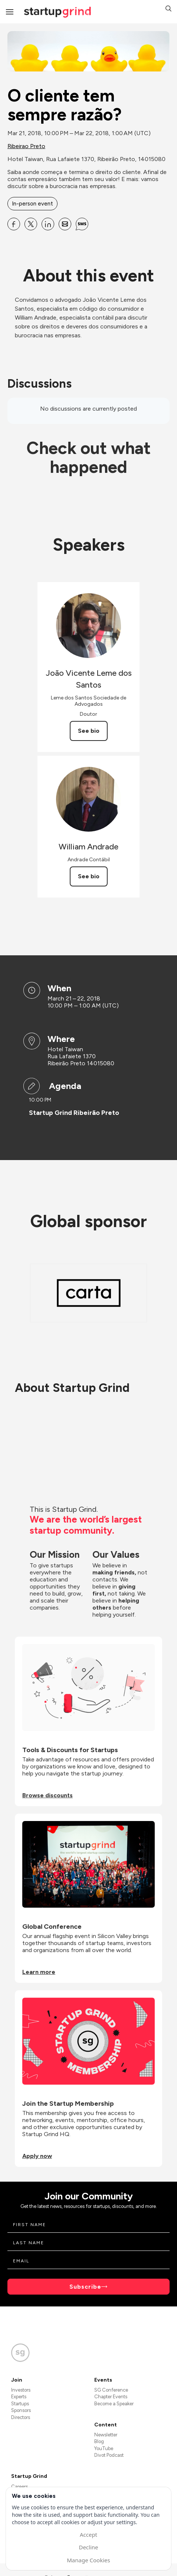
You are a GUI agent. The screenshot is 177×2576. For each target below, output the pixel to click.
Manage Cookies (88, 2560)
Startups (20, 2403)
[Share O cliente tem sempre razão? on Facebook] (14, 224)
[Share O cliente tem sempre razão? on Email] (65, 224)
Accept (88, 2534)
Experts (18, 2396)
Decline (88, 2547)
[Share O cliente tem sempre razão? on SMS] (82, 224)
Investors (20, 2390)
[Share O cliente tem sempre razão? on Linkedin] (48, 224)
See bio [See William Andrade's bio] (88, 876)
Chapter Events (110, 2396)
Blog (99, 2441)
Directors (20, 2417)
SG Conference (111, 2390)
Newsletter (105, 2435)
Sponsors (21, 2410)
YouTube (103, 2448)
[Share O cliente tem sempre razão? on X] (31, 224)
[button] (168, 9)
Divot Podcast (109, 2455)
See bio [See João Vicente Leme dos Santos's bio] (88, 730)
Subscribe (85, 2286)
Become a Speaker (114, 2403)
